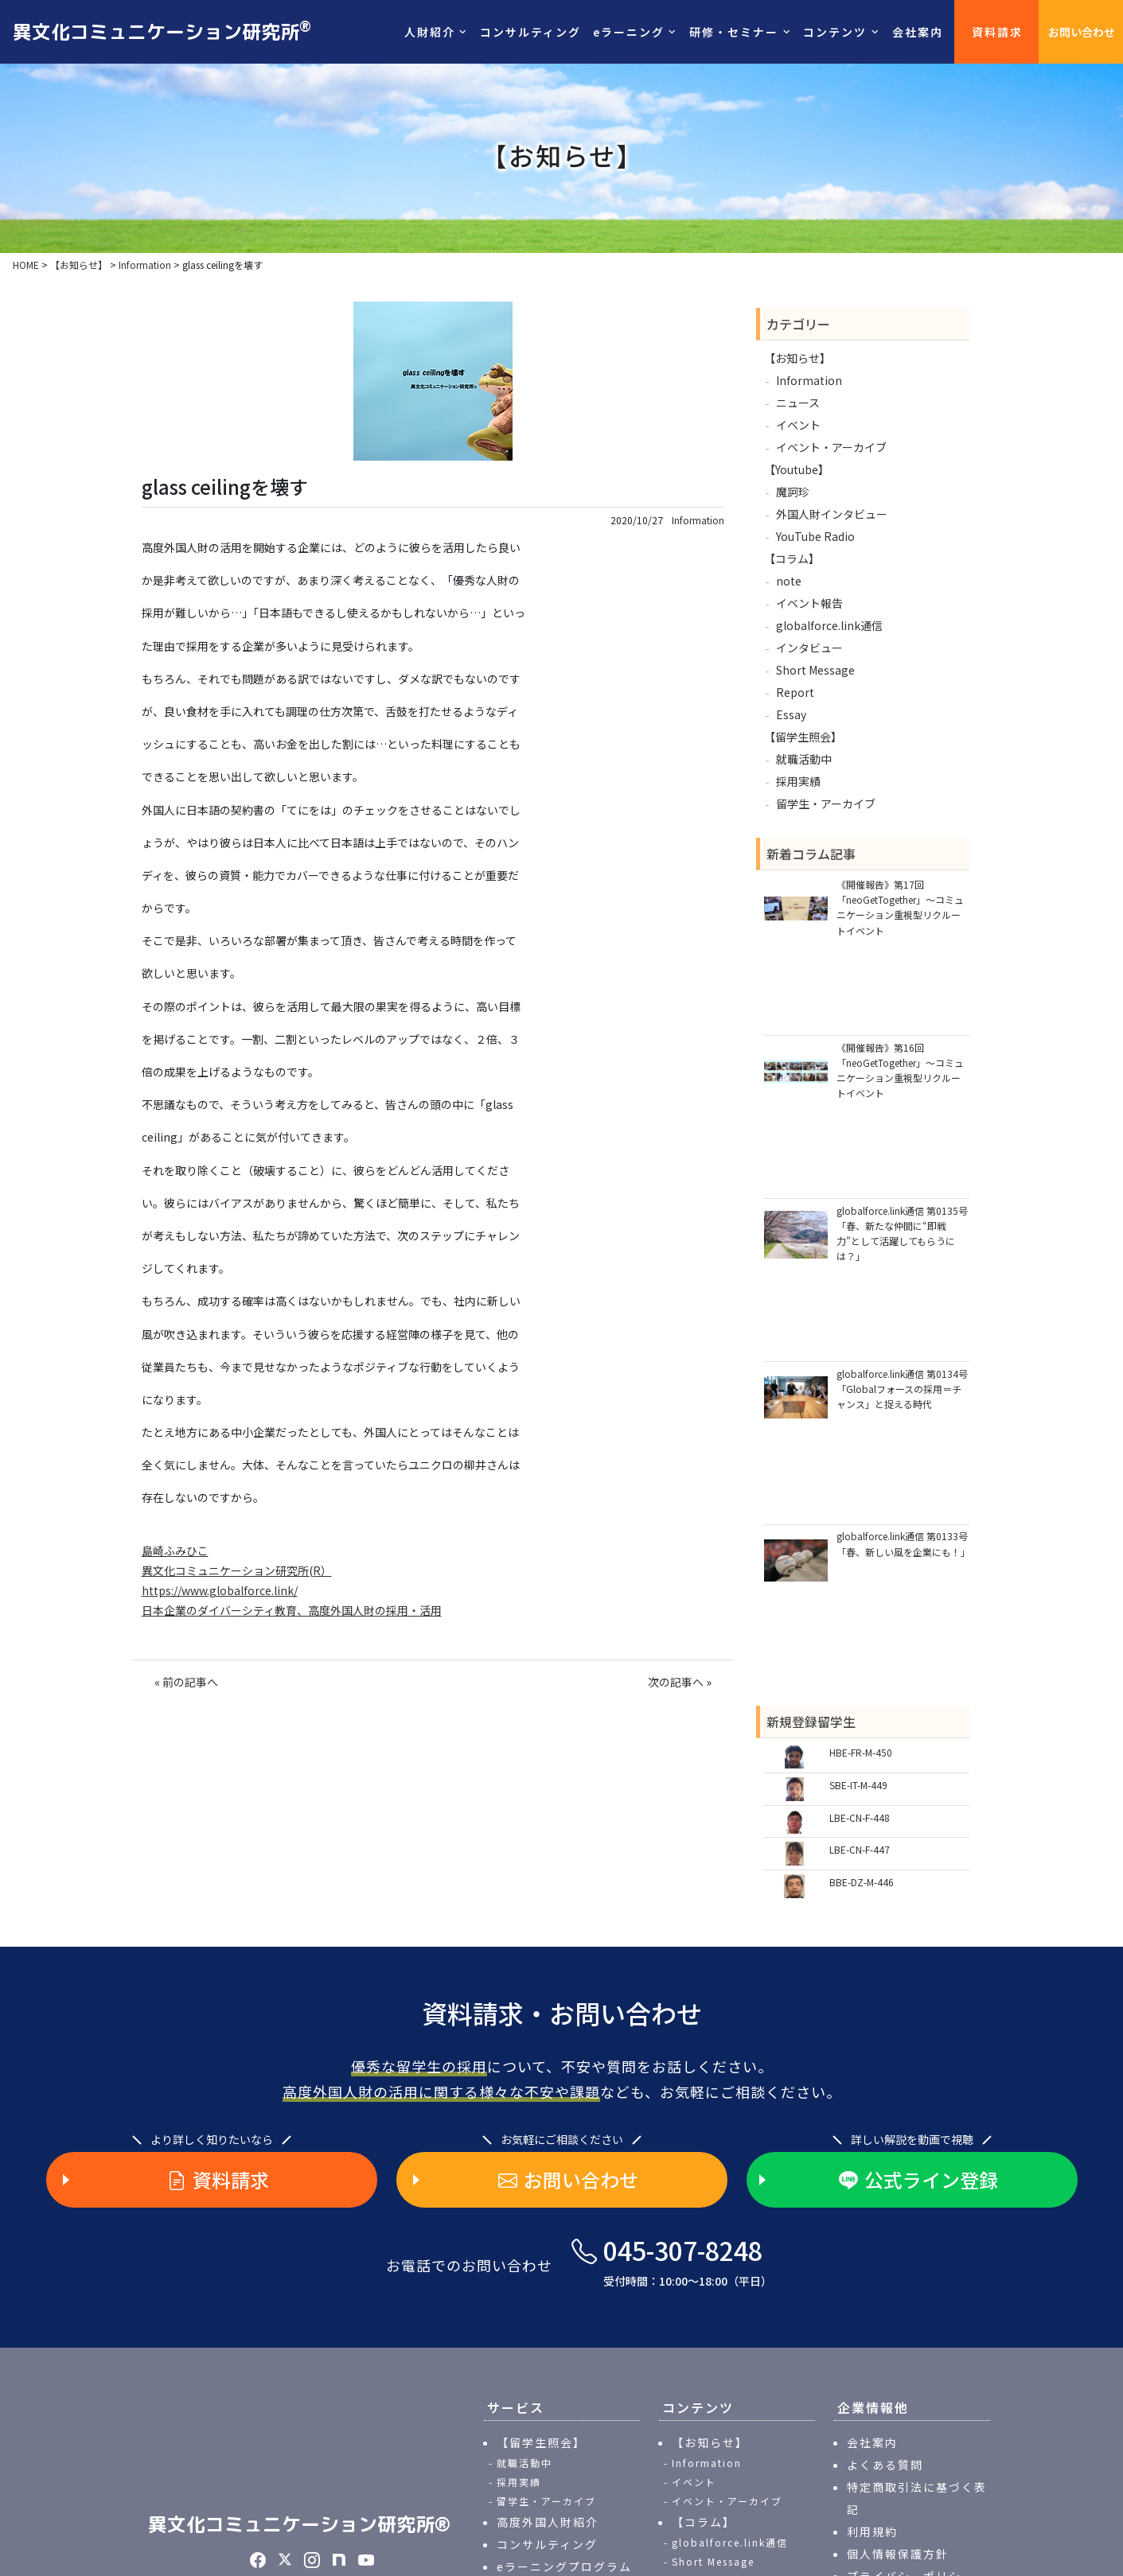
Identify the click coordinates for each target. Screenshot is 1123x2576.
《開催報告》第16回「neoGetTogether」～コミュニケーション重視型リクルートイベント (900, 1070)
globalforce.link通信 (829, 625)
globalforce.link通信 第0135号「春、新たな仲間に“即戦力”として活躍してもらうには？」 (902, 1233)
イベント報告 (809, 603)
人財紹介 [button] (429, 32)
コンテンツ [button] (835, 32)
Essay (791, 714)
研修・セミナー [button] (733, 32)
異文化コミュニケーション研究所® (299, 2524)
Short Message (815, 670)
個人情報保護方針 (898, 2554)
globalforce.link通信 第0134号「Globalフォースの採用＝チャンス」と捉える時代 (902, 1389)
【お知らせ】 (797, 358)
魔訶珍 (792, 492)
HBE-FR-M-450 (860, 1752)
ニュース (798, 403)
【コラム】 (792, 558)
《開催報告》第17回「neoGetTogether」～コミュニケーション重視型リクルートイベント (900, 907)
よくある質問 (885, 2465)
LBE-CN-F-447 (859, 1849)
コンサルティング (530, 32)
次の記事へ (676, 1682)
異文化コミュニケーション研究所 (162, 31)
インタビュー (809, 648)
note (788, 581)
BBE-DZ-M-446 (861, 1882)
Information (698, 520)
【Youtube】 (796, 469)
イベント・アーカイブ (831, 447)
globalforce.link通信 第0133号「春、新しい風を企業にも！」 (902, 1543)
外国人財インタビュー (831, 514)
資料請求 (997, 32)
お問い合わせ (1081, 32)
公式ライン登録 (918, 2179)
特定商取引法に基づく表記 (917, 2498)
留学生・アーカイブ (825, 803)
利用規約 (872, 2531)
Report (795, 692)
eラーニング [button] (629, 32)
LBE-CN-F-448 (859, 1817)
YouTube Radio (815, 536)
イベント (798, 425)
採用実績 (798, 781)
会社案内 (917, 32)
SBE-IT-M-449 (858, 1785)
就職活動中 (804, 759)
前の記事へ (190, 1682)
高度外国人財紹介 (548, 2522)
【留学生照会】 (803, 737)
